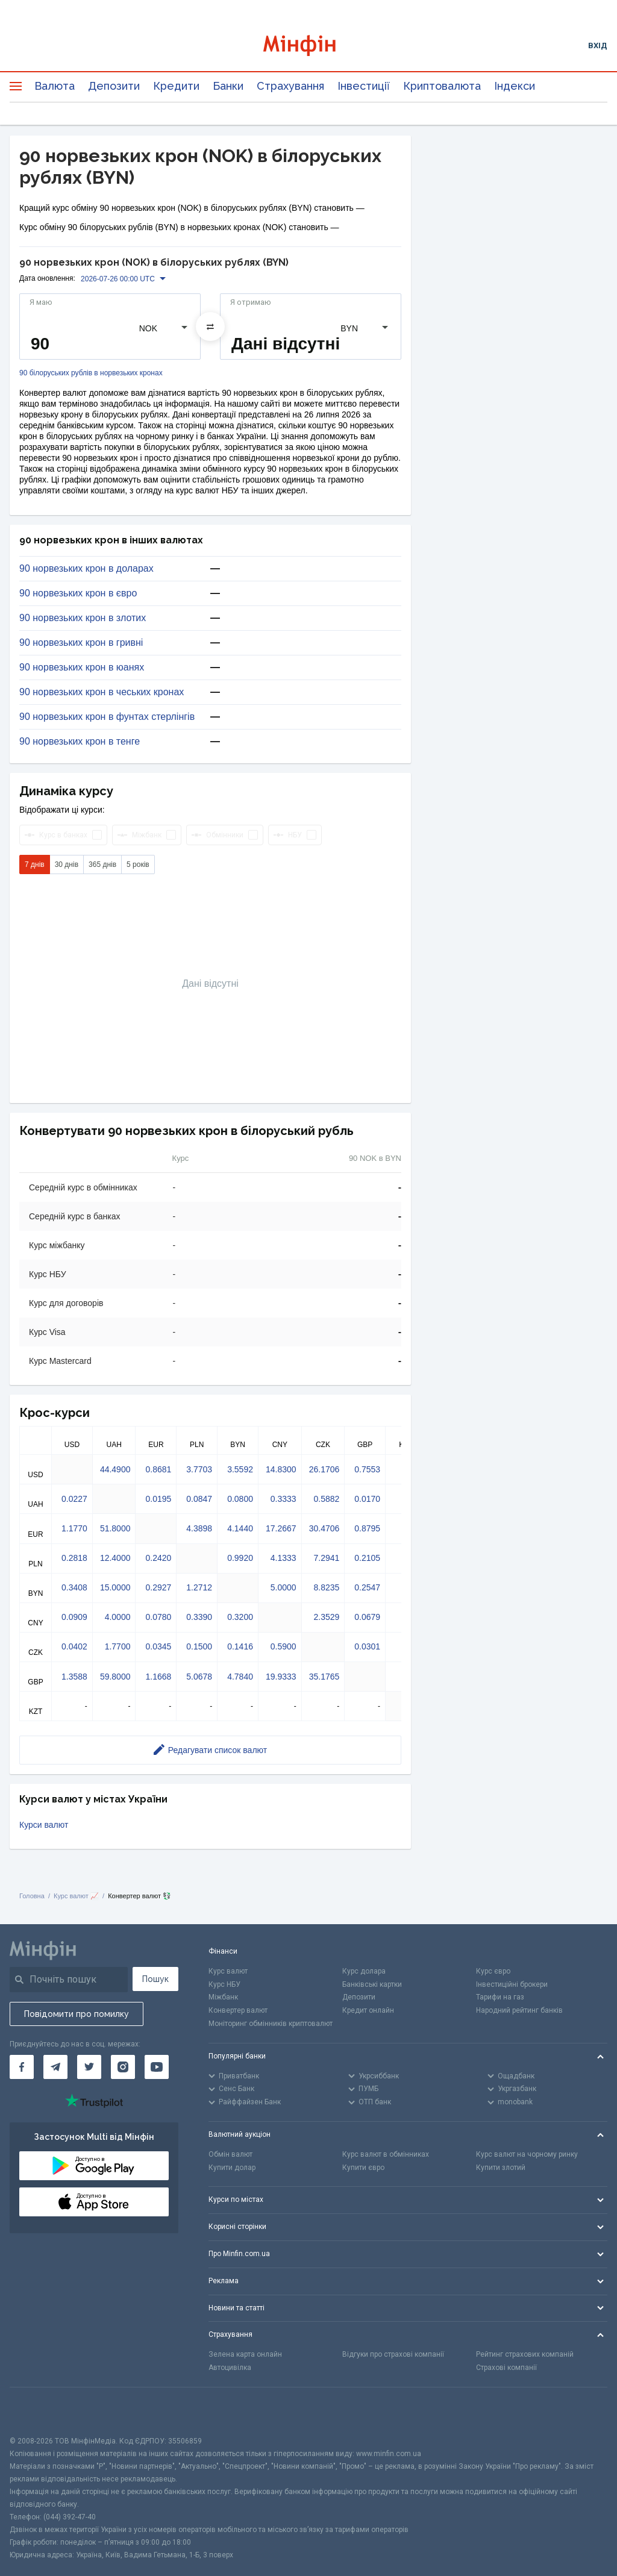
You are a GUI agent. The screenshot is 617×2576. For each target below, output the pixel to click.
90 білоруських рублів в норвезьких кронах (91, 373)
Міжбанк (223, 1997)
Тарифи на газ (500, 1997)
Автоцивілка (229, 2367)
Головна (32, 1895)
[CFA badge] (36, 2411)
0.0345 (158, 1646)
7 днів (35, 864)
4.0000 (118, 1617)
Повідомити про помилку (76, 2014)
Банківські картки (372, 1984)
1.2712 (199, 1587)
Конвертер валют (238, 2010)
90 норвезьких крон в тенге (79, 741)
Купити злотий (500, 2167)
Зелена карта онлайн (245, 2354)
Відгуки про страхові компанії (393, 2354)
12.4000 (115, 1558)
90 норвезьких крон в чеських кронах (101, 692)
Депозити (114, 86)
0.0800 (240, 1499)
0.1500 (199, 1646)
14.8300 (281, 1469)
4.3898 (199, 1528)
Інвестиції (363, 86)
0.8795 (367, 1528)
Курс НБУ (224, 1984)
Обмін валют (230, 2154)
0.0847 (199, 1499)
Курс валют (228, 1971)
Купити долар (231, 2167)
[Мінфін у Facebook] (22, 2067)
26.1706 (324, 1469)
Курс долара (364, 1971)
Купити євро (363, 2167)
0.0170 (367, 1499)
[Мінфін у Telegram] (55, 2067)
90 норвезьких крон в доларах (86, 569)
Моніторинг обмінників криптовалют (270, 2023)
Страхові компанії (506, 2367)
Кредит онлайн (368, 2010)
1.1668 (158, 1676)
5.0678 (199, 1676)
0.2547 (367, 1587)
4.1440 (240, 1528)
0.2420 (158, 1558)
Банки (228, 86)
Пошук (155, 1979)
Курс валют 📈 (76, 1895)
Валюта (54, 86)
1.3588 (74, 1676)
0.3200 (240, 1617)
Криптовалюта (442, 86)
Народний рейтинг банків (519, 2010)
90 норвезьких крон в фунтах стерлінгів (107, 717)
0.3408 (74, 1587)
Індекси (514, 86)
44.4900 (115, 1469)
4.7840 (240, 1676)
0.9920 (240, 1558)
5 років (138, 864)
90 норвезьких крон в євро (78, 593)
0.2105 (367, 1558)
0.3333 (283, 1499)
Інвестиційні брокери (512, 1984)
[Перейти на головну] (309, 45)
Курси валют (43, 1825)
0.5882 (326, 1499)
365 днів (102, 864)
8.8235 (326, 1587)
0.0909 (74, 1617)
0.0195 (158, 1499)
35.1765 (324, 1676)
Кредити (176, 86)
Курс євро (493, 1971)
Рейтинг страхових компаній (525, 2354)
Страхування (290, 86)
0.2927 (158, 1587)
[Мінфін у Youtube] (157, 2067)
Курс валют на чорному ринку (527, 2154)
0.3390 (199, 1617)
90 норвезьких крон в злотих (82, 618)
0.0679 (367, 1617)
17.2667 (281, 1528)
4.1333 (283, 1558)
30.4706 (324, 1528)
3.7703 (199, 1469)
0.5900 (283, 1646)
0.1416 (240, 1646)
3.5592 (240, 1469)
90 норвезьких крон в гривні (81, 643)
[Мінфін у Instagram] (123, 2067)
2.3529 (326, 1617)
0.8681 (158, 1469)
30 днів (66, 864)
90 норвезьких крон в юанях (81, 667)
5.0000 (283, 1587)
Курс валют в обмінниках (385, 2154)
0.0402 (74, 1646)
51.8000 (115, 1528)
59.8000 (115, 1676)
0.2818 (74, 1558)
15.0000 (115, 1587)
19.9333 (281, 1676)
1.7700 (118, 1646)
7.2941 (326, 1558)
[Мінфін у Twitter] (89, 2067)
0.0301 (367, 1646)
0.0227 (74, 1499)
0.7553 (367, 1469)
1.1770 (74, 1528)
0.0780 (158, 1617)
